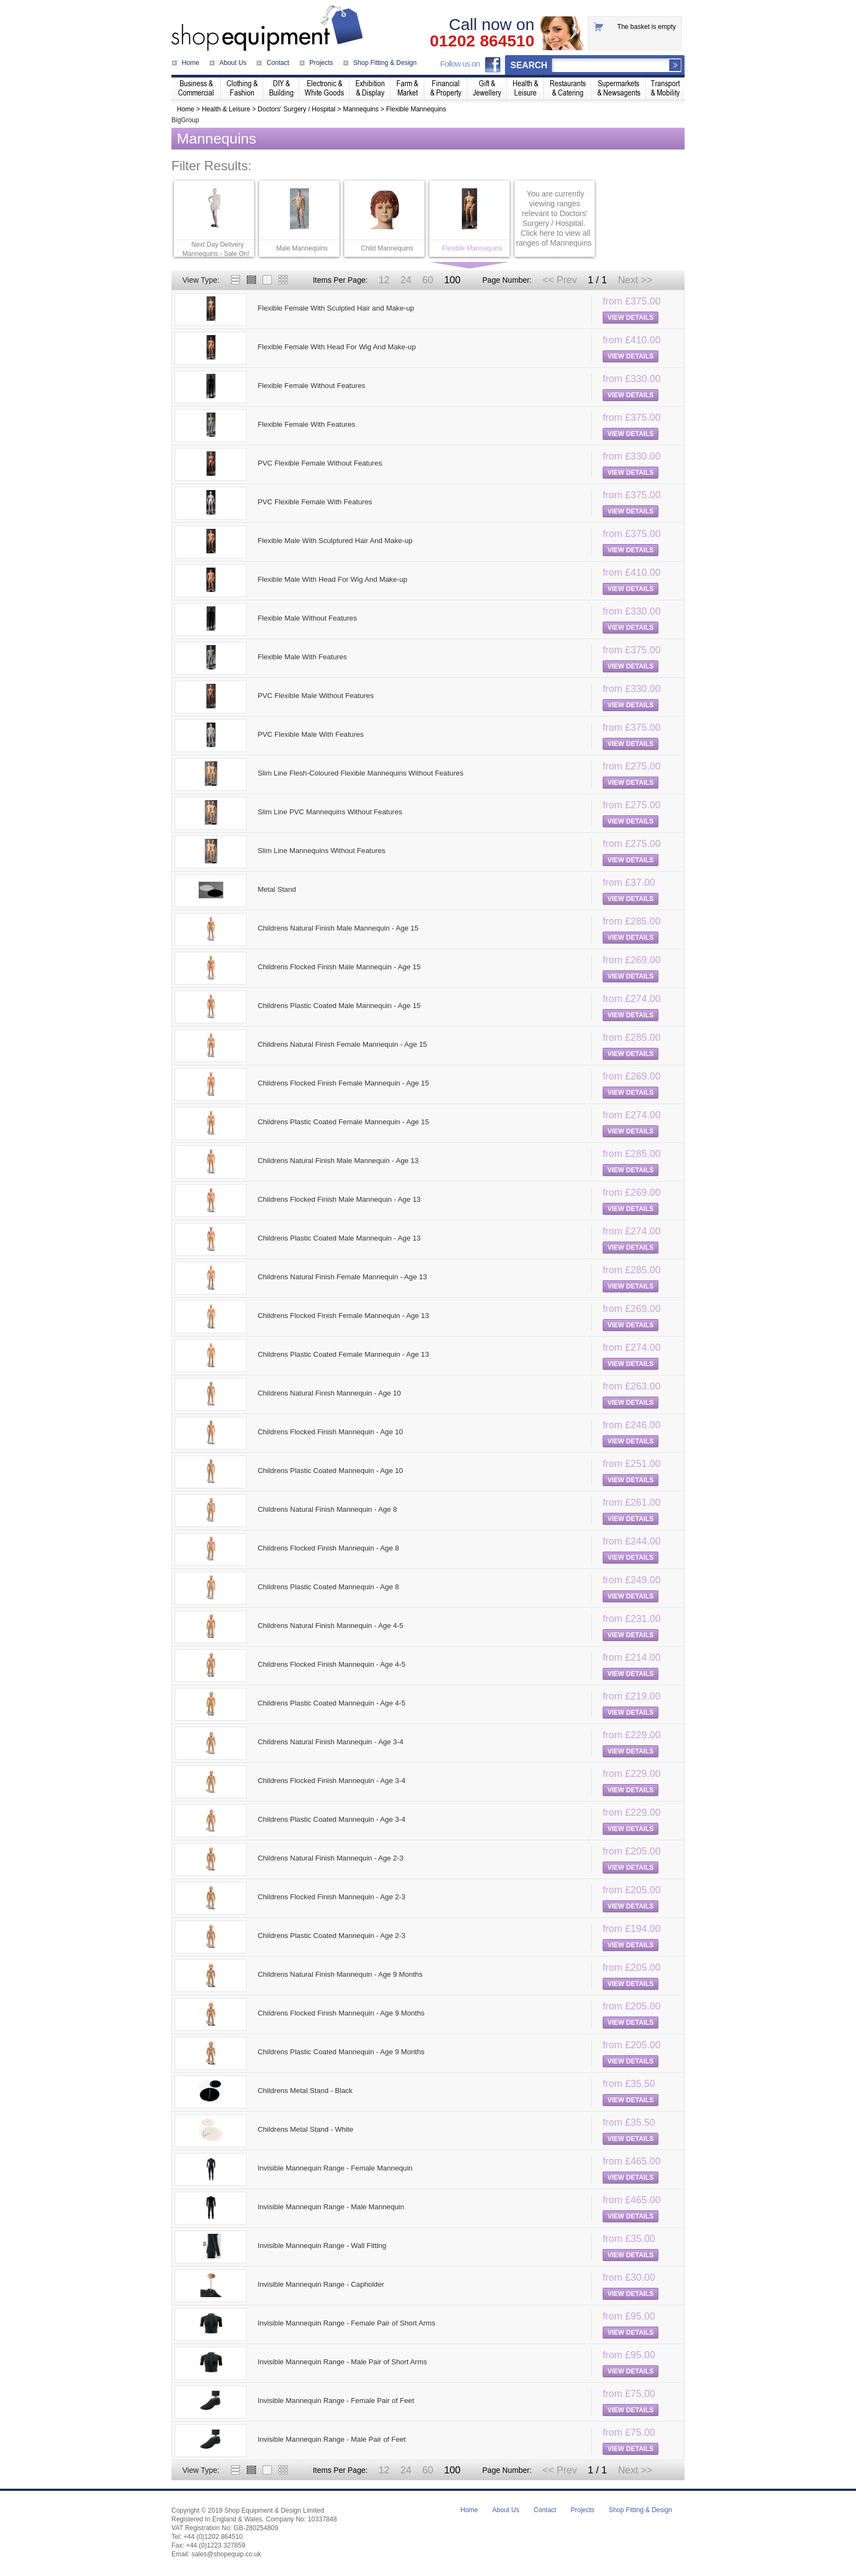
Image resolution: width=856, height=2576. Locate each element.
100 (452, 280)
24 (405, 280)
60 (427, 280)
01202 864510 (482, 41)
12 (383, 280)
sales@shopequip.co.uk (226, 2554)
